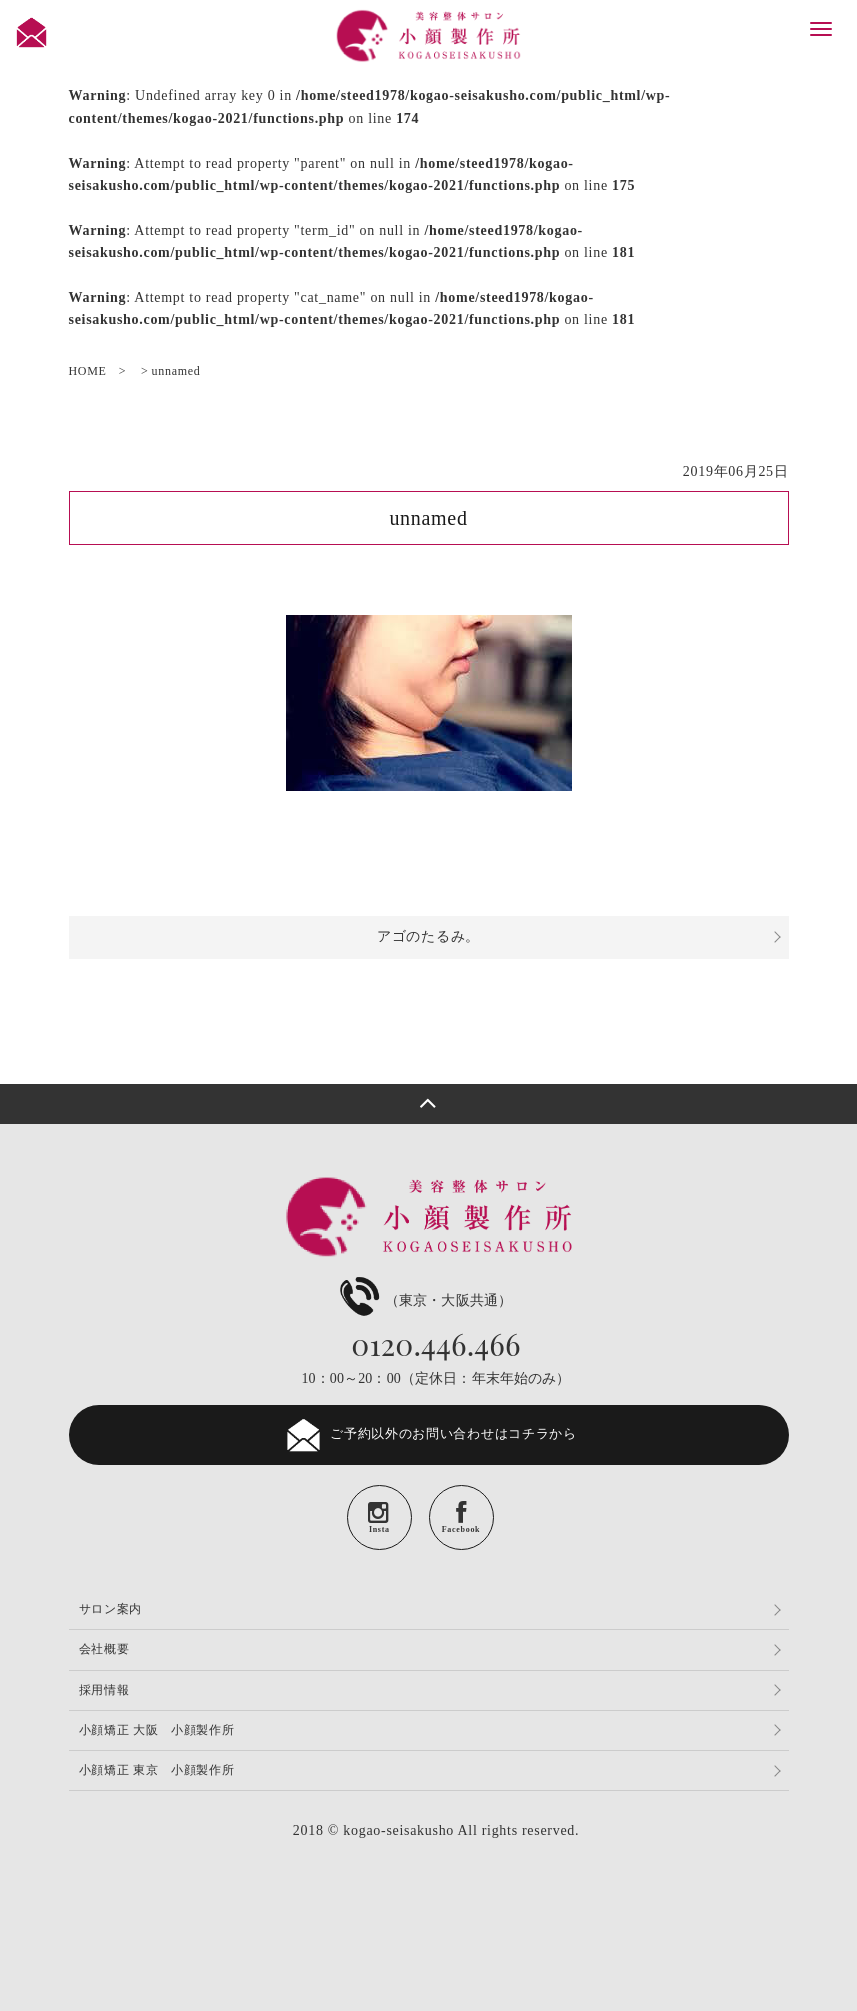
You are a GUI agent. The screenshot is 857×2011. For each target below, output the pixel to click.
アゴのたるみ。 (428, 936)
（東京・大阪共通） (423, 1300)
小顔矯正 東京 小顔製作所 (157, 1770)
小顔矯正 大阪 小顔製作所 (157, 1730)
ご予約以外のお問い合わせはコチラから (428, 1435)
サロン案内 (111, 1609)
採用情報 (104, 1690)
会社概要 (104, 1649)
